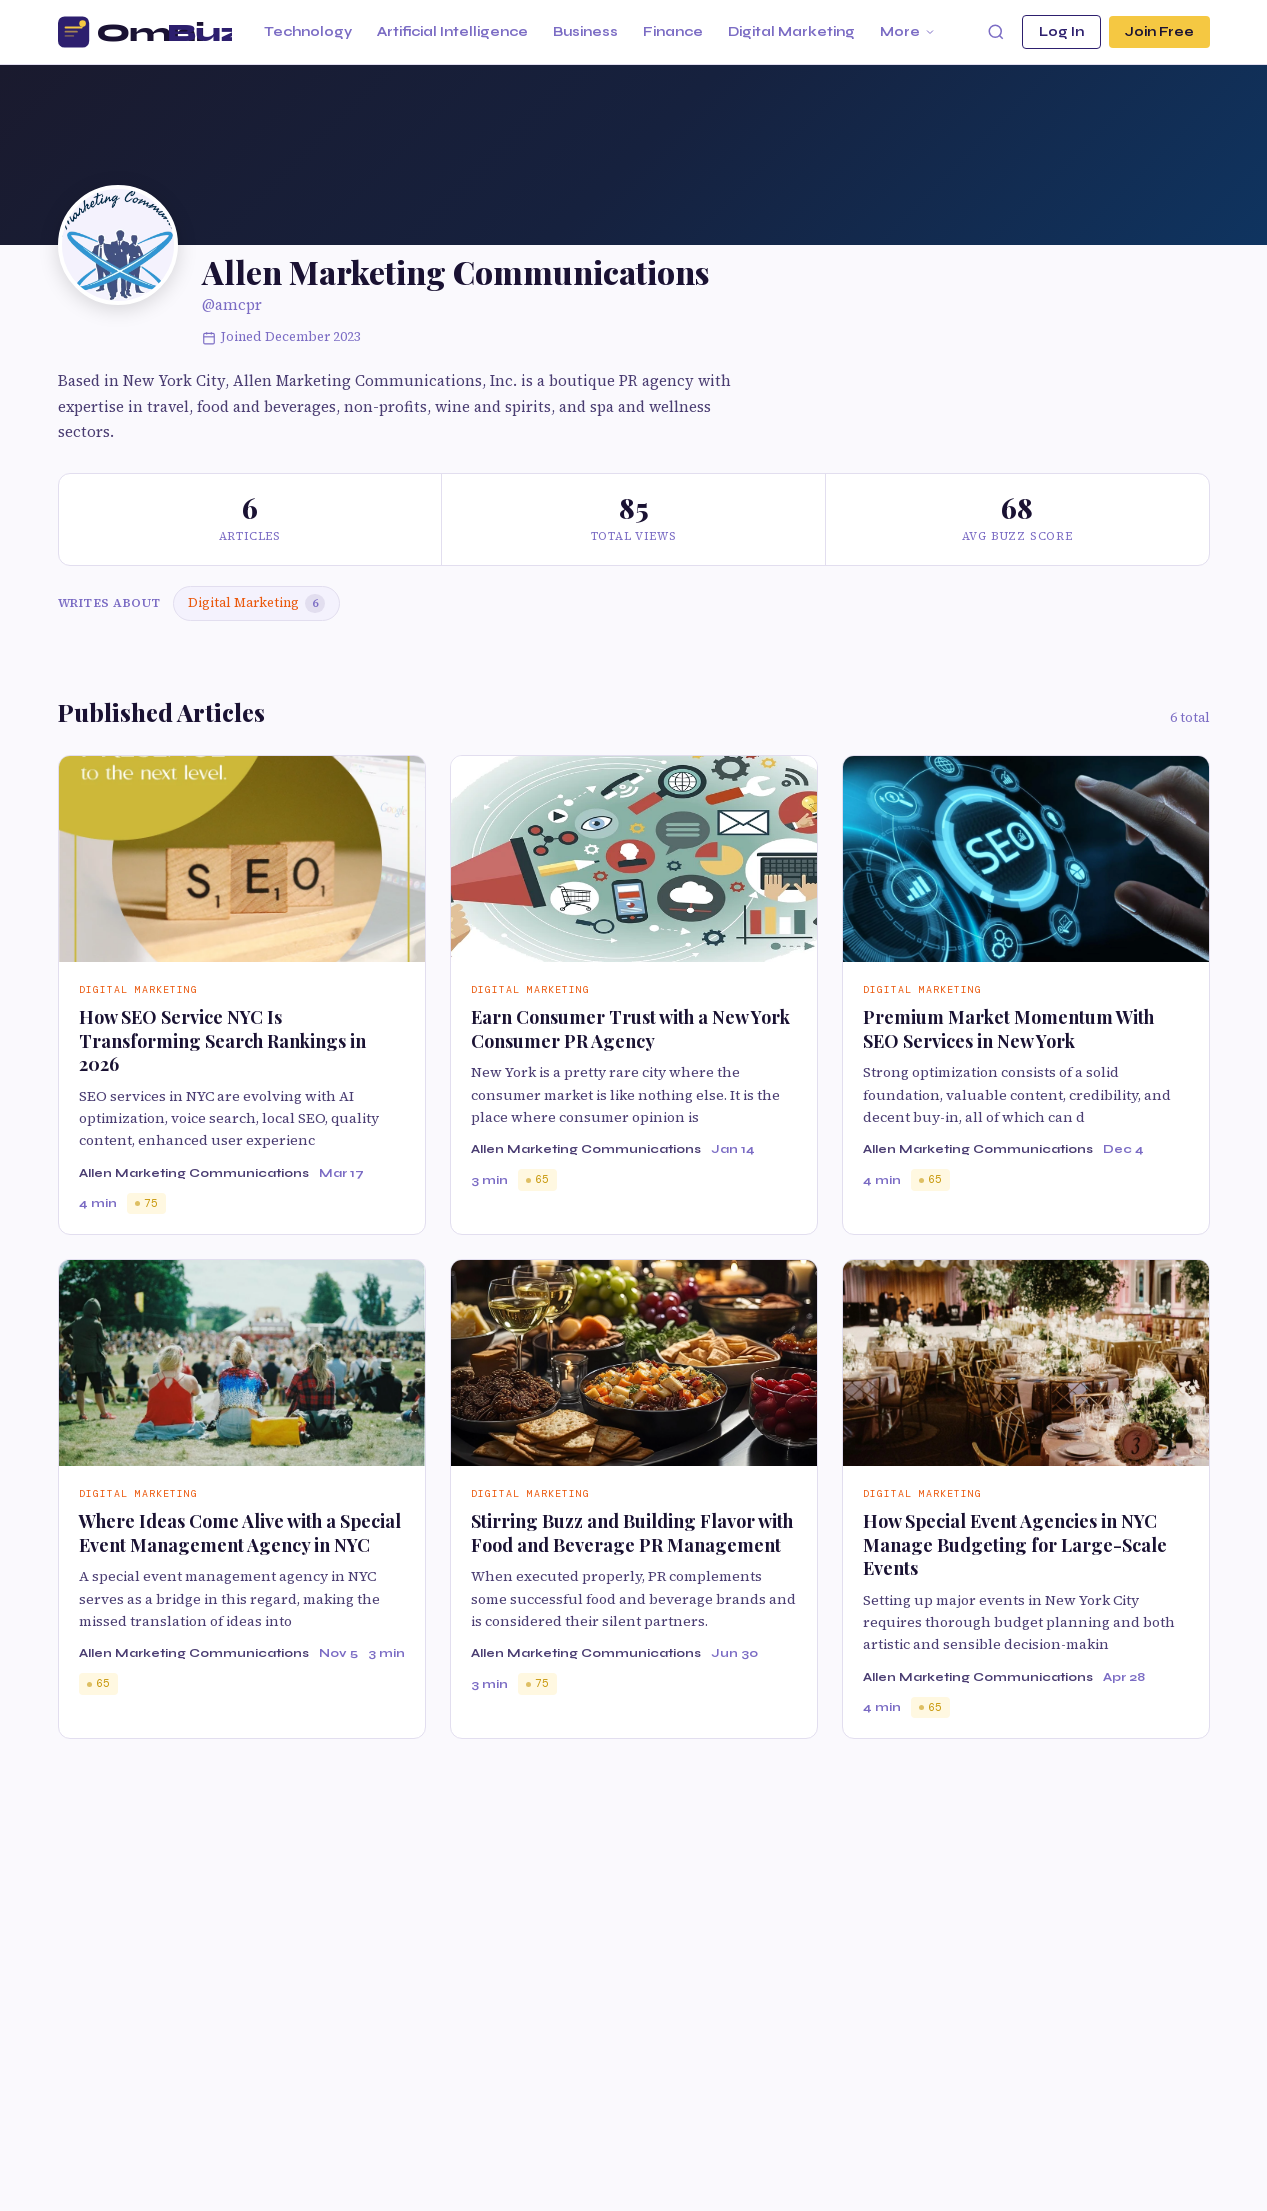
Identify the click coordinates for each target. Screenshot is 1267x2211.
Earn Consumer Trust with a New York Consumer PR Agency (630, 1028)
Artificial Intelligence (452, 32)
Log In (1061, 32)
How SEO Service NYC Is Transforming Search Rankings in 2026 (222, 1040)
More (908, 32)
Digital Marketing (791, 32)
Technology (308, 32)
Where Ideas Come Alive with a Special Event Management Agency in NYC (240, 1532)
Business (585, 32)
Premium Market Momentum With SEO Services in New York (1008, 1028)
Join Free (1159, 32)
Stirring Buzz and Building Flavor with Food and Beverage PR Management (632, 1532)
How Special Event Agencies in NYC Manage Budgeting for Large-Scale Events (1015, 1544)
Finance (673, 32)
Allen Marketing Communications (194, 1173)
